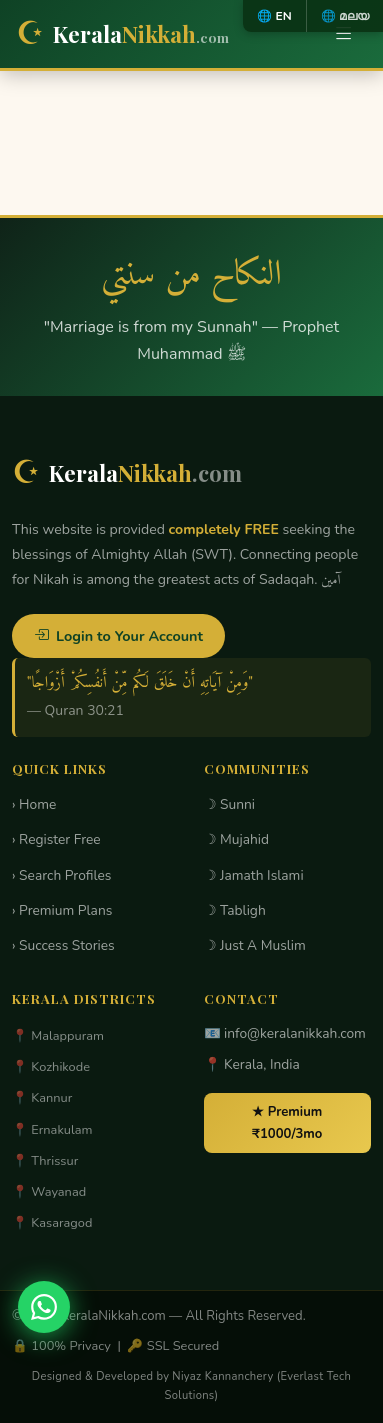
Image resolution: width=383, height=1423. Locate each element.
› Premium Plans (62, 910)
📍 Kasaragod (52, 1223)
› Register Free (56, 839)
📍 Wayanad (49, 1192)
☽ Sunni (230, 804)
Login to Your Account (118, 636)
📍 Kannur (42, 1098)
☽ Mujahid (237, 839)
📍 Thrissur (45, 1161)
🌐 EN (274, 16)
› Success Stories (63, 945)
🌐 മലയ (345, 16)
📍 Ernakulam (52, 1130)
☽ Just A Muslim (255, 945)
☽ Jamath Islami (254, 875)
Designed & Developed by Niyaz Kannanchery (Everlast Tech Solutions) (191, 1386)
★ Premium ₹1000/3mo (287, 1123)
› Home (34, 804)
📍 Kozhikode (51, 1067)
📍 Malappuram (58, 1036)
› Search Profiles (61, 875)
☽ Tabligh (235, 910)
